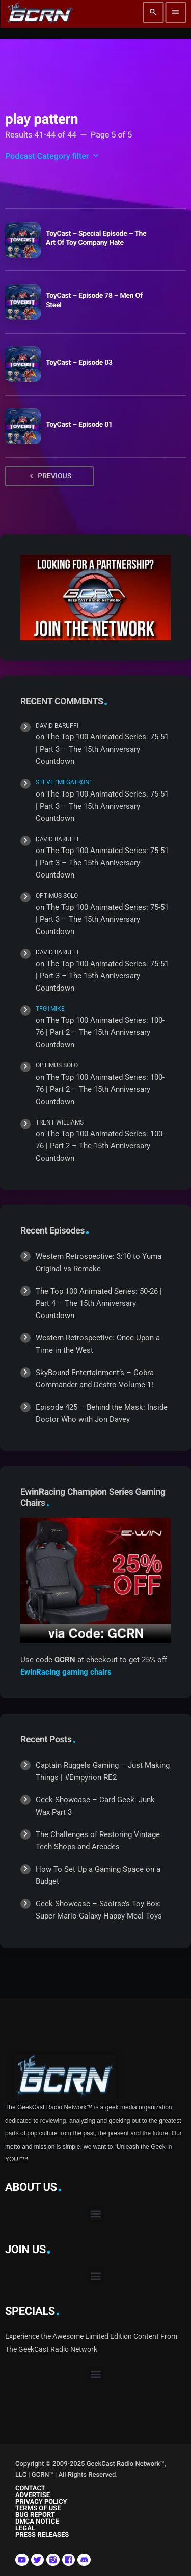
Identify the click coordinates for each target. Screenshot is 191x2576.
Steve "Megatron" (64, 782)
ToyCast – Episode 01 (79, 425)
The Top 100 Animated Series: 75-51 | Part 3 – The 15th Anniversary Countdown (102, 749)
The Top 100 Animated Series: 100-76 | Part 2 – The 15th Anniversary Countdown (100, 1032)
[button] (95, 2214)
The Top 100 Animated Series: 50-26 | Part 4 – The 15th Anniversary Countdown (99, 1303)
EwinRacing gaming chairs (66, 1672)
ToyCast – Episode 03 (79, 363)
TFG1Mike (50, 1008)
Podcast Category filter (53, 156)
